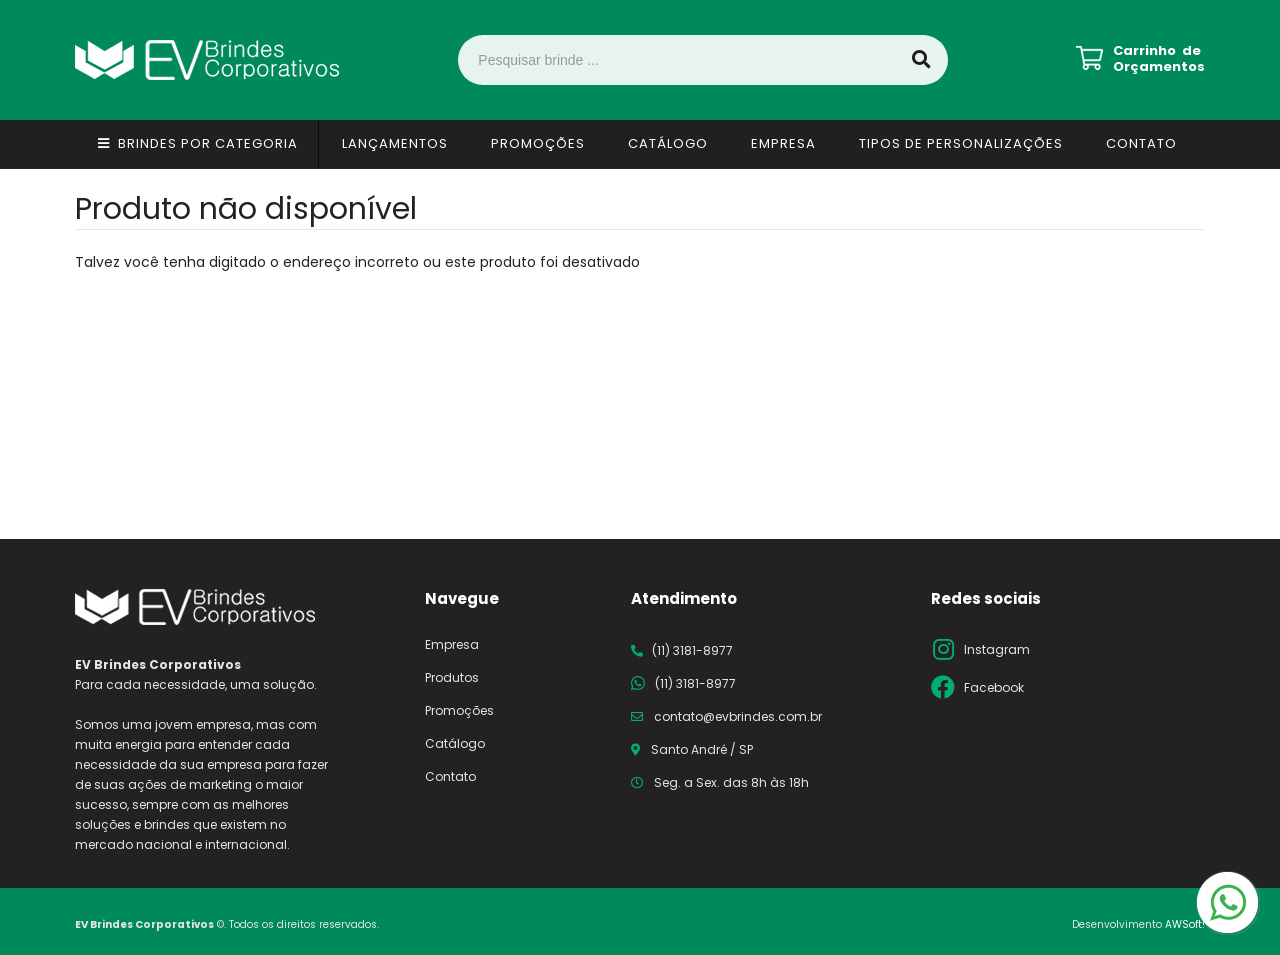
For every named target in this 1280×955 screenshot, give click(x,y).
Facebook (994, 687)
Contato (1141, 143)
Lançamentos (395, 143)
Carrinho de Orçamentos (1159, 59)
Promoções (538, 143)
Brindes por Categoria (208, 143)
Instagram (997, 649)
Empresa (783, 143)
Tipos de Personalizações (961, 143)
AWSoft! (1185, 924)
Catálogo (668, 143)
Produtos (452, 677)
